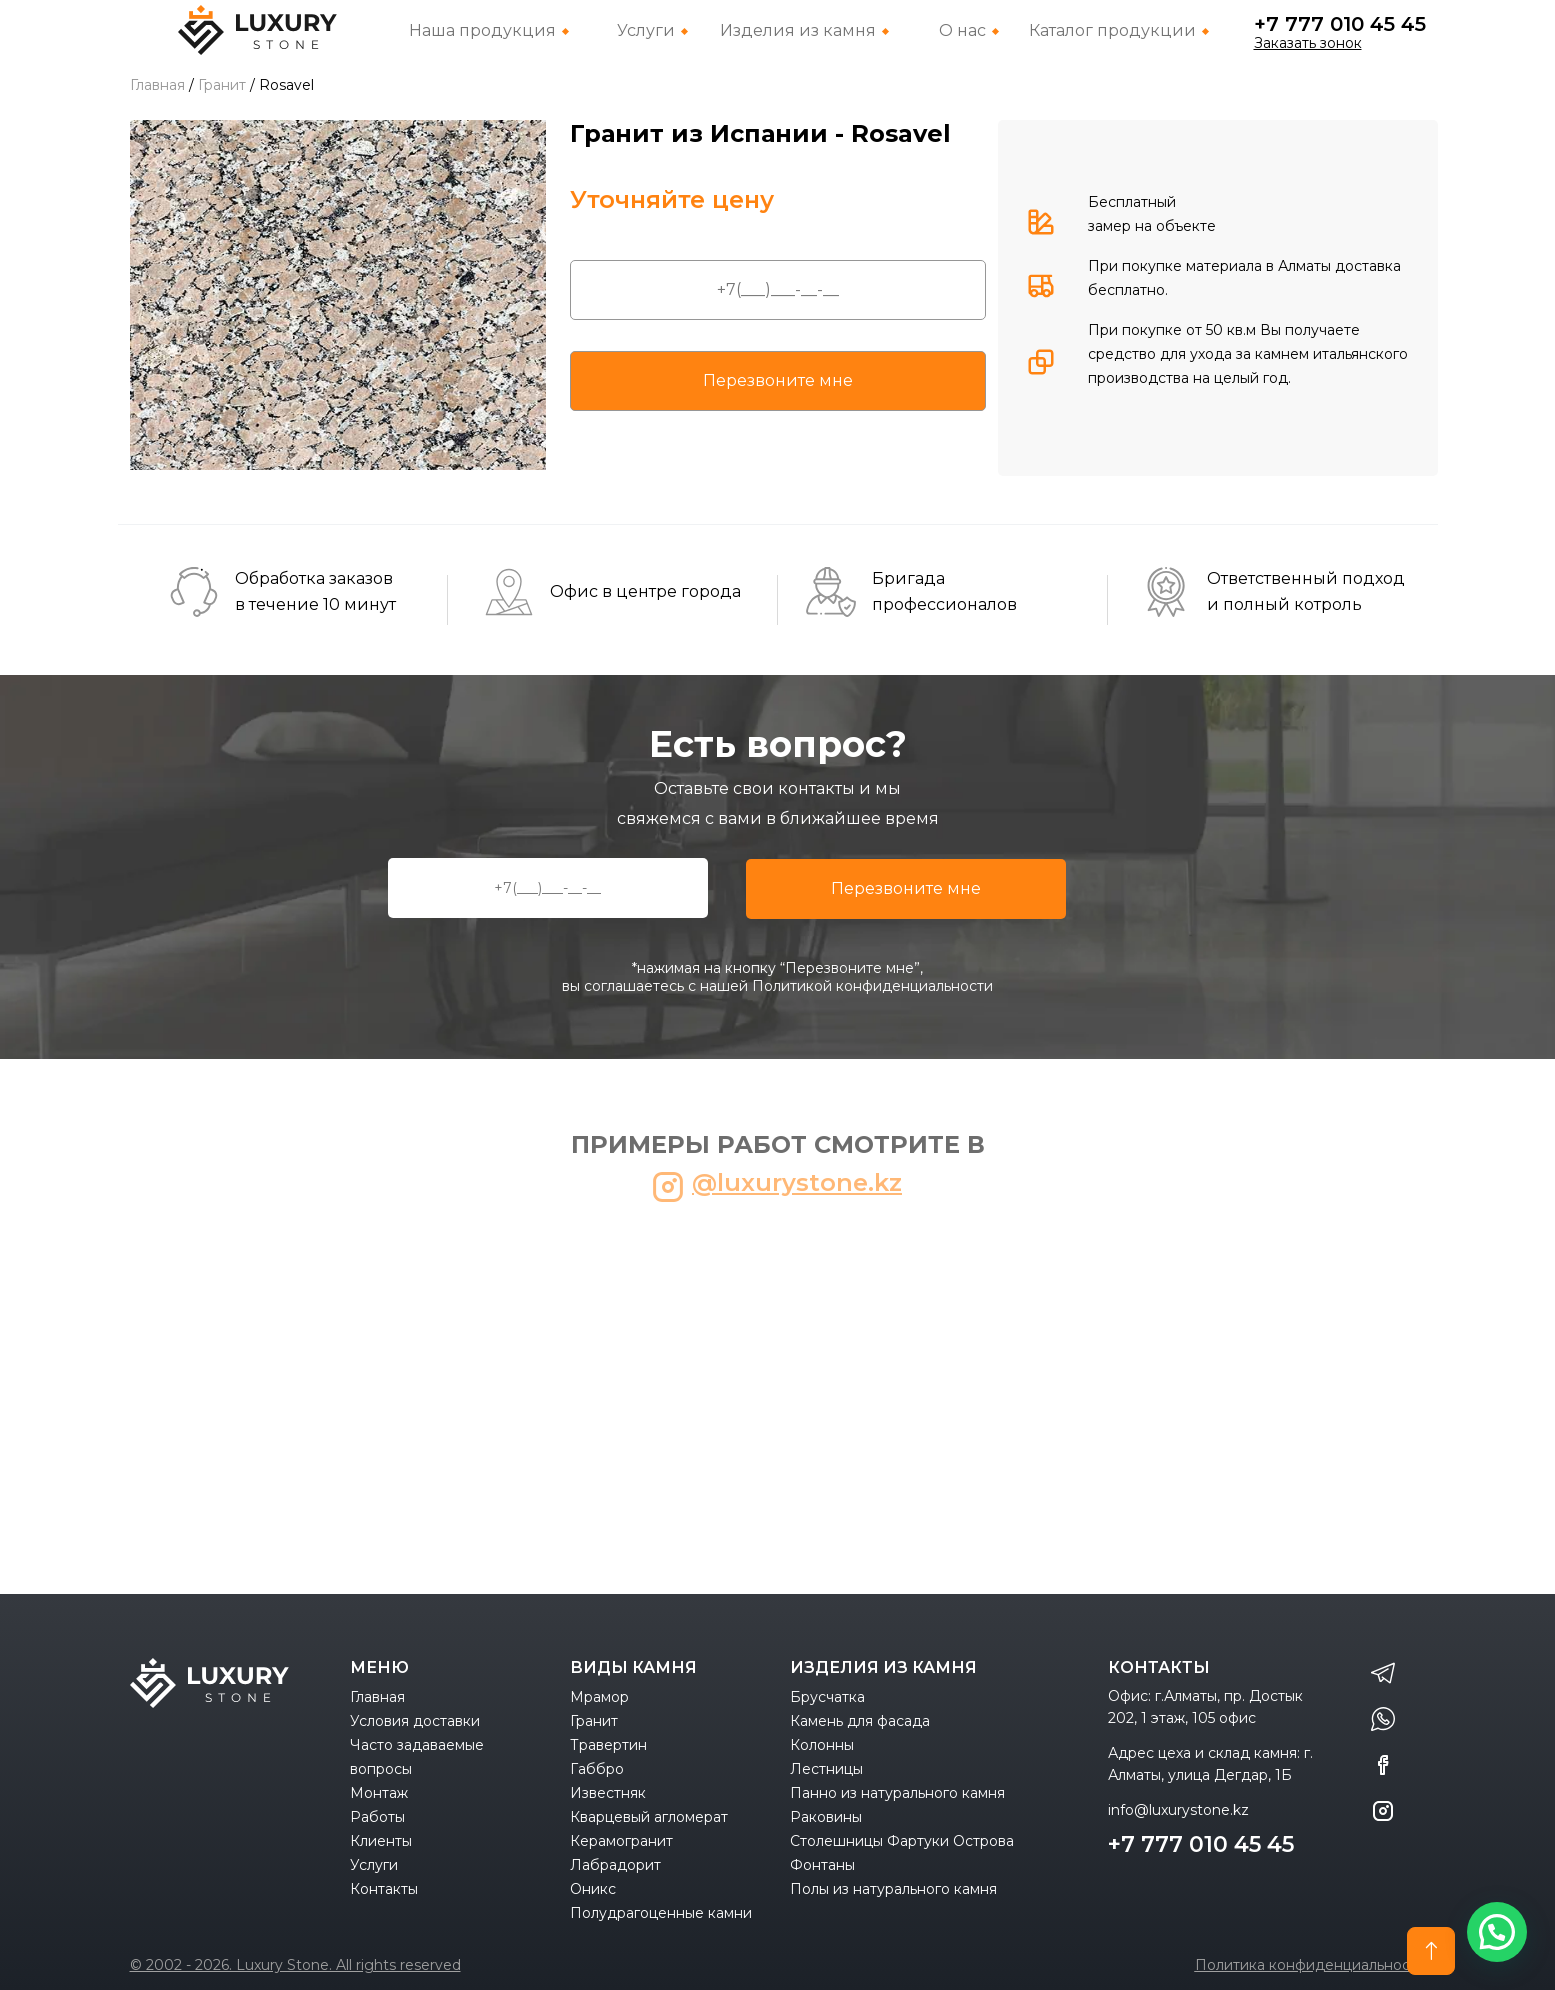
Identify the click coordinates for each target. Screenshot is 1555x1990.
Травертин (608, 1745)
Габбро (597, 1769)
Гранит (594, 1721)
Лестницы (826, 1769)
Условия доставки (415, 1721)
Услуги (374, 1865)
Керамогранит (621, 1841)
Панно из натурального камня (897, 1793)
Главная (377, 1697)
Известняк (608, 1793)
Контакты (384, 1889)
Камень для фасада (860, 1721)
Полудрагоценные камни (661, 1913)
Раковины (826, 1817)
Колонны (822, 1745)
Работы (377, 1817)
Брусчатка (827, 1697)
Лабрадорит (615, 1865)
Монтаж (379, 1793)
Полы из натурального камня (893, 1889)
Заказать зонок (1308, 43)
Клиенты (381, 1841)
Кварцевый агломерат (649, 1817)
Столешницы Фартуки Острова (902, 1841)
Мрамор (599, 1697)
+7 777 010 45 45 (1340, 24)
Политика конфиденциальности (1310, 1965)
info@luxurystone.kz (1178, 1810)
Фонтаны (822, 1865)
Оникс (593, 1889)
